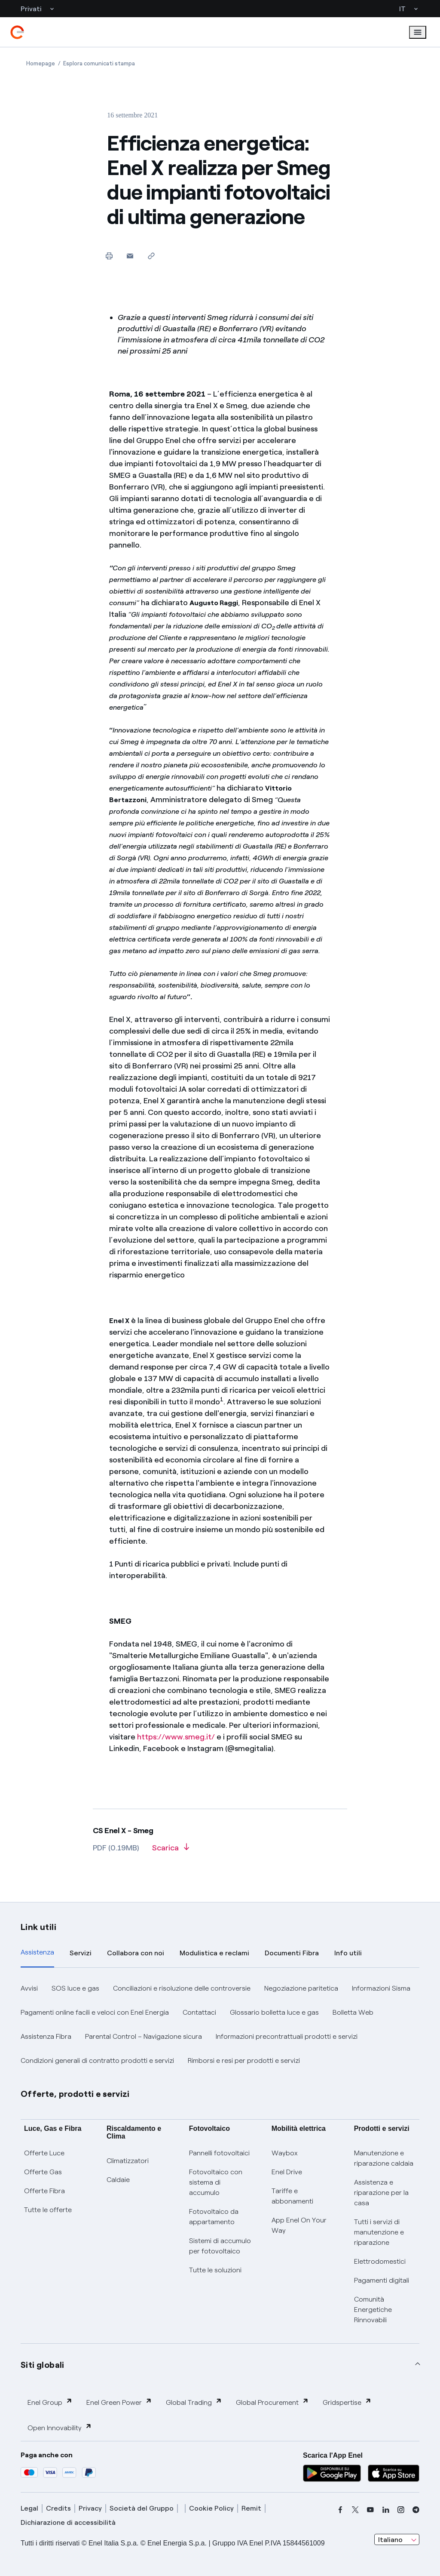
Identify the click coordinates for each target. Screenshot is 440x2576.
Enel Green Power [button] (119, 2402)
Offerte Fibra (44, 2191)
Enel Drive (287, 2172)
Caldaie (118, 2180)
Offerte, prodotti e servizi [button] (75, 2094)
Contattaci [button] (199, 2012)
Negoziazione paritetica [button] (301, 1988)
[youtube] (370, 2509)
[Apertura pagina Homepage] (40, 63)
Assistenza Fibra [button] (46, 2036)
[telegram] (415, 2509)
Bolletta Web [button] (353, 2012)
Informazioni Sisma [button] (381, 1988)
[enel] (17, 32)
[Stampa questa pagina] (109, 255)
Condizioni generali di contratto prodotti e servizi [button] (97, 2060)
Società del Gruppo (142, 2508)
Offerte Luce (44, 2153)
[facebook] (340, 2509)
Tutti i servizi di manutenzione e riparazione (379, 2232)
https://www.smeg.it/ (176, 1737)
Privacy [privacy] (90, 2508)
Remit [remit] (251, 2508)
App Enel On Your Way (299, 2225)
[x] (355, 2509)
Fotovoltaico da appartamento (213, 2216)
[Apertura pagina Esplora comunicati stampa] (99, 63)
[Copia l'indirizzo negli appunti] (151, 255)
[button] (130, 255)
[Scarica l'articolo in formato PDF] (170, 1850)
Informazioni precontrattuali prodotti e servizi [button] (287, 2036)
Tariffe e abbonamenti (292, 2196)
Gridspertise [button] (347, 2402)
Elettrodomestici (380, 2261)
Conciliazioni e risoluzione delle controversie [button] (182, 1988)
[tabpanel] (220, 2024)
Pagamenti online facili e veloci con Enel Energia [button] (95, 2012)
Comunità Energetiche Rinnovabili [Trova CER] (373, 2309)
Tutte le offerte (48, 2210)
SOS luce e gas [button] (75, 1988)
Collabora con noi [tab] (135, 1953)
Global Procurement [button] (272, 2402)
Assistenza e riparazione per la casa (381, 2192)
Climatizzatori (128, 2161)
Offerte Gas (43, 2172)
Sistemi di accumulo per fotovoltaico (220, 2246)
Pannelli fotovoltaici (219, 2153)
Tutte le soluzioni (215, 2270)
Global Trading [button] (194, 2402)
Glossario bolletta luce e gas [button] (274, 2012)
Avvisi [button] (29, 1988)
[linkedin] (385, 2509)
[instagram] (400, 2509)
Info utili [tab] (348, 1953)
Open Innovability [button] (60, 2427)
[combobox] (396, 2539)
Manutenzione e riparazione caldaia (383, 2158)
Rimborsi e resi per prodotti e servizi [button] (244, 2060)
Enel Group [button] (50, 2402)
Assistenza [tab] (37, 1952)
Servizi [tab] (81, 1953)
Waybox (285, 2153)
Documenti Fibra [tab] (292, 1953)
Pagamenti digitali (381, 2280)
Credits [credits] (58, 2508)
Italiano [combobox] (390, 2540)
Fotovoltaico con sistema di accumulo (215, 2182)
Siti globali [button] (42, 2365)
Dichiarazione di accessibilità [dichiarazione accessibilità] (68, 2522)
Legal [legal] (29, 2508)
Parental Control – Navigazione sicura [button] (143, 2036)
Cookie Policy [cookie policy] (211, 2508)
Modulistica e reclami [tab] (214, 1953)
